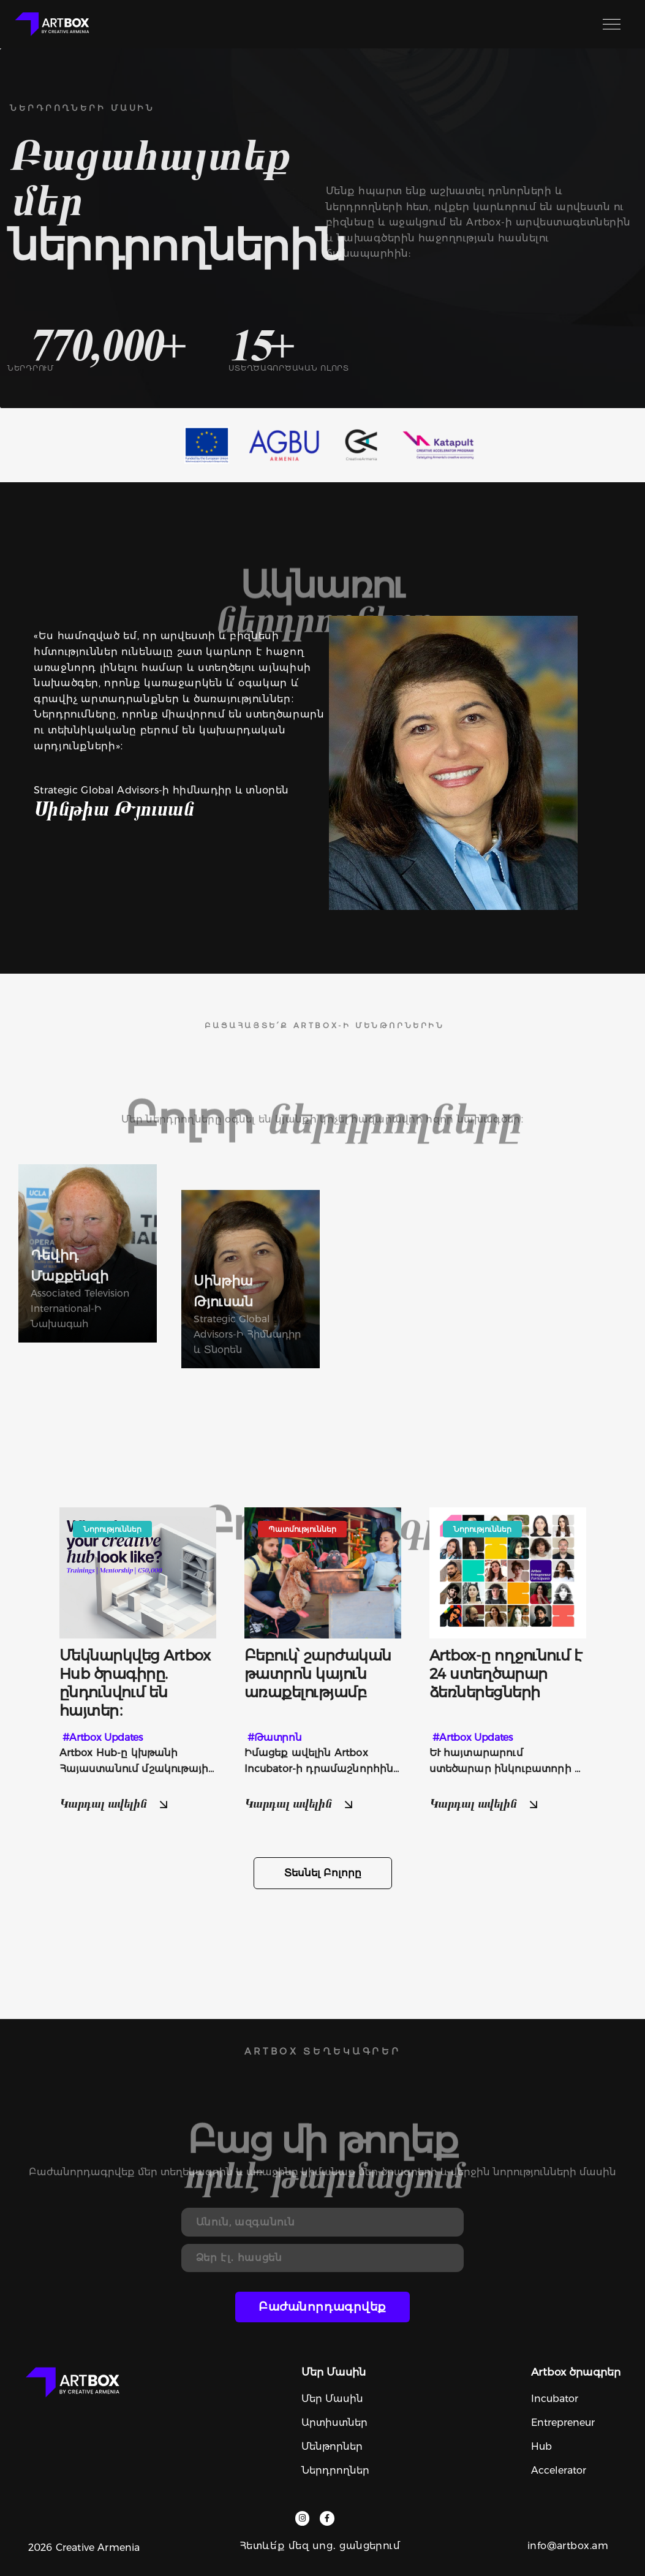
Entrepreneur (563, 2422)
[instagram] (302, 2518)
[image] (137, 1571)
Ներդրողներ (335, 2470)
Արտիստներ (334, 2422)
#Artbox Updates (102, 1737)
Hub (541, 2446)
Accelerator (558, 2470)
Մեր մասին (332, 2398)
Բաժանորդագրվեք (322, 2307)
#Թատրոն (274, 1737)
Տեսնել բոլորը (322, 1873)
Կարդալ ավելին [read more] (115, 1803)
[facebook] (327, 2518)
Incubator (554, 2398)
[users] (87, 1253)
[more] (137, 1683)
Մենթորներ (332, 2446)
